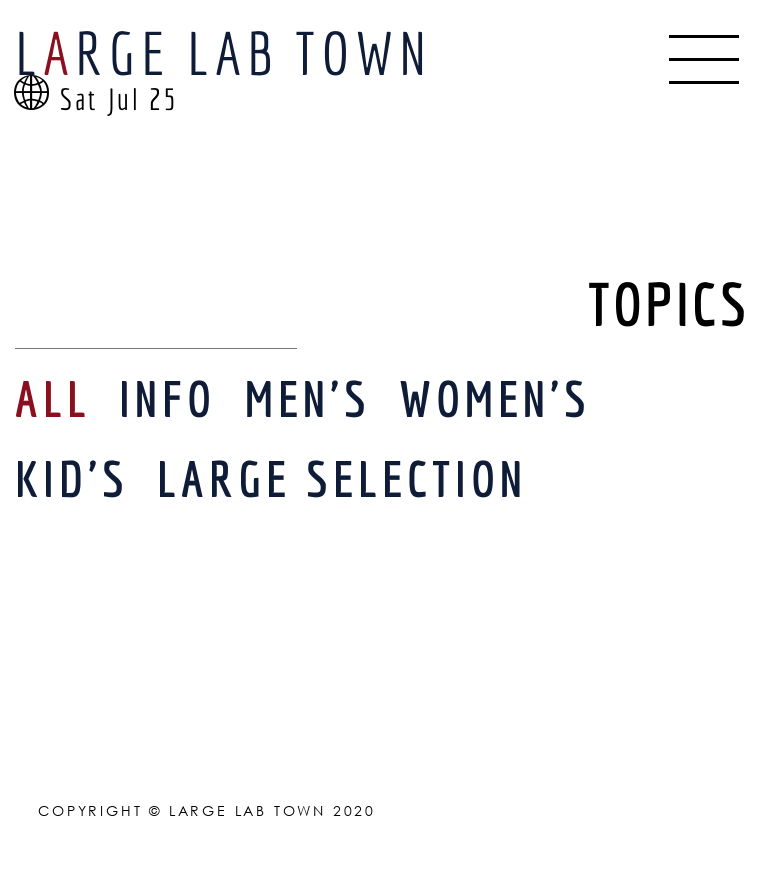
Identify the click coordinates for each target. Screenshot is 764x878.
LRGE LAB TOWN (223, 52)
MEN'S (308, 398)
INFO (167, 398)
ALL (53, 398)
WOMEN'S (495, 398)
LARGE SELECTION (342, 478)
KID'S (72, 478)
